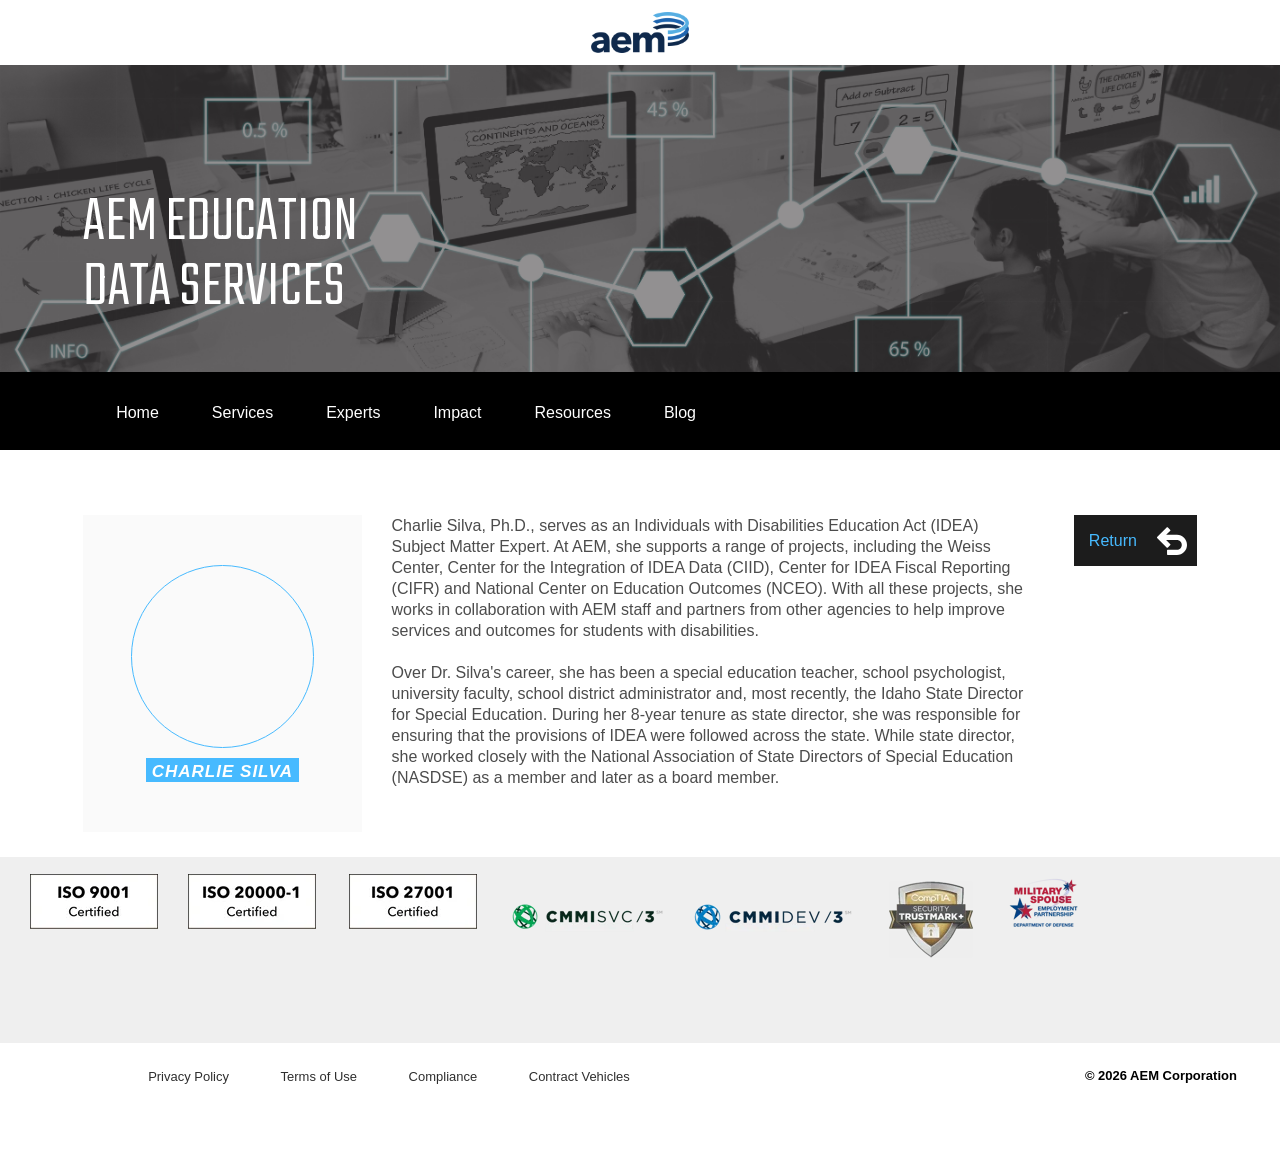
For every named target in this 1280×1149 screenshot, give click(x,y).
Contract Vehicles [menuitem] (579, 1076)
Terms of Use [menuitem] (319, 1076)
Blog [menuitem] (680, 412)
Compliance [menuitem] (443, 1076)
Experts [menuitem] (353, 412)
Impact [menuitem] (457, 412)
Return (1138, 541)
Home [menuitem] (137, 412)
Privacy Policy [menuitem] (188, 1076)
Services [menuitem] (242, 412)
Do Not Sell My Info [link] (69, 1138)
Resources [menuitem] (572, 412)
